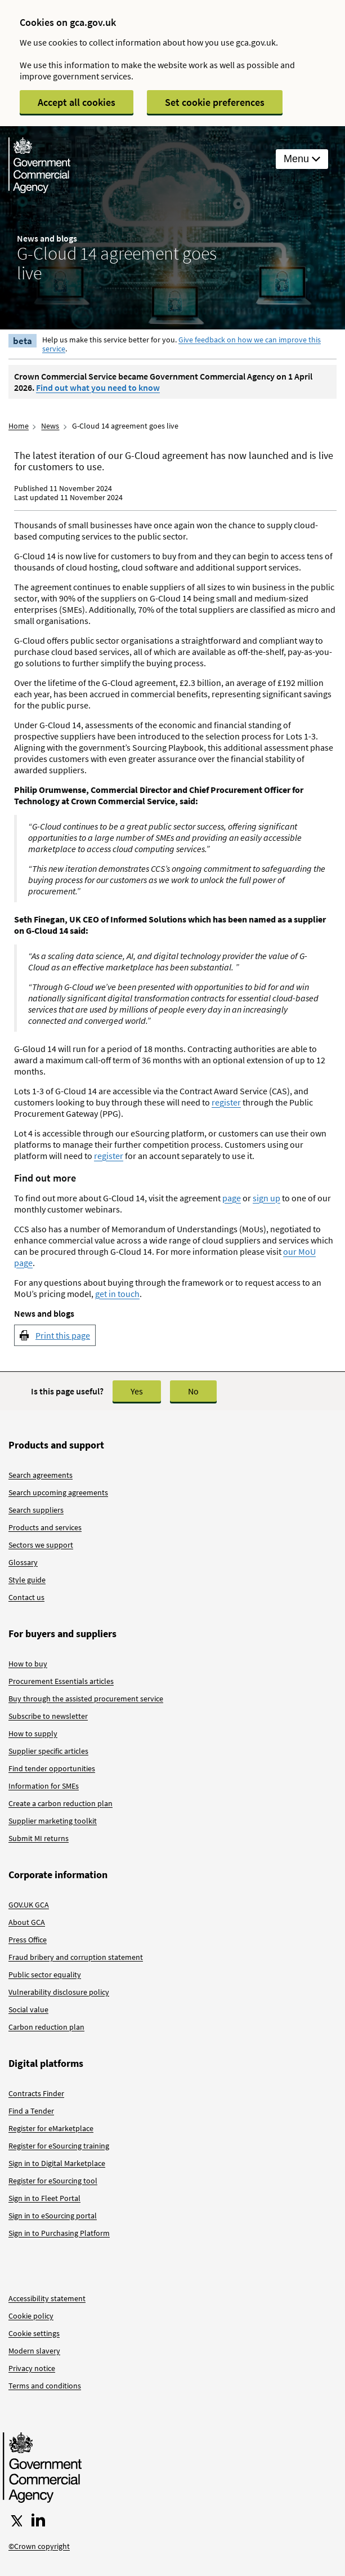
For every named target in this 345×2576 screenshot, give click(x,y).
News (50, 426)
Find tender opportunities (51, 1768)
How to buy (27, 1664)
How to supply (32, 1733)
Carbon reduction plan (46, 2027)
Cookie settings (34, 2333)
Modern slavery (34, 2351)
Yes (137, 1391)
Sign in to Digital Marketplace (56, 2163)
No (193, 1391)
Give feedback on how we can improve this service (181, 344)
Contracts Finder (36, 2093)
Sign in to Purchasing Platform (59, 2233)
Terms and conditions (44, 2386)
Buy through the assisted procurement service (85, 1698)
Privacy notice (31, 2368)
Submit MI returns (38, 1838)
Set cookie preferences (215, 102)
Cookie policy (30, 2316)
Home (18, 426)
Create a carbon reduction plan (60, 1803)
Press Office (27, 1940)
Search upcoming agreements (58, 1492)
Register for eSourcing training (58, 2146)
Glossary (23, 1562)
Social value (28, 2009)
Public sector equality (44, 1974)
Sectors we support (40, 1545)
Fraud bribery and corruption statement (75, 1957)
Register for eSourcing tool (52, 2181)
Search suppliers (36, 1510)
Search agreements (40, 1475)
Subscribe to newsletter (48, 1716)
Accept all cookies (76, 102)
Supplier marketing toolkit (52, 1821)
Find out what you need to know (98, 387)
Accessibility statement (47, 2298)
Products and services (45, 1527)
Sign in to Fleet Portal (44, 2198)
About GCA (26, 1922)
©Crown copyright (39, 2546)
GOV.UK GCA (28, 1905)
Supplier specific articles (48, 1751)
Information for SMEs (43, 1786)
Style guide (27, 1580)
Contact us (26, 1597)
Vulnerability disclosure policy (58, 1992)
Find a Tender (31, 2111)
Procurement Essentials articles (61, 1681)
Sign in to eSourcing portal (52, 2215)
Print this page (62, 1335)
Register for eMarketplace (50, 2128)
